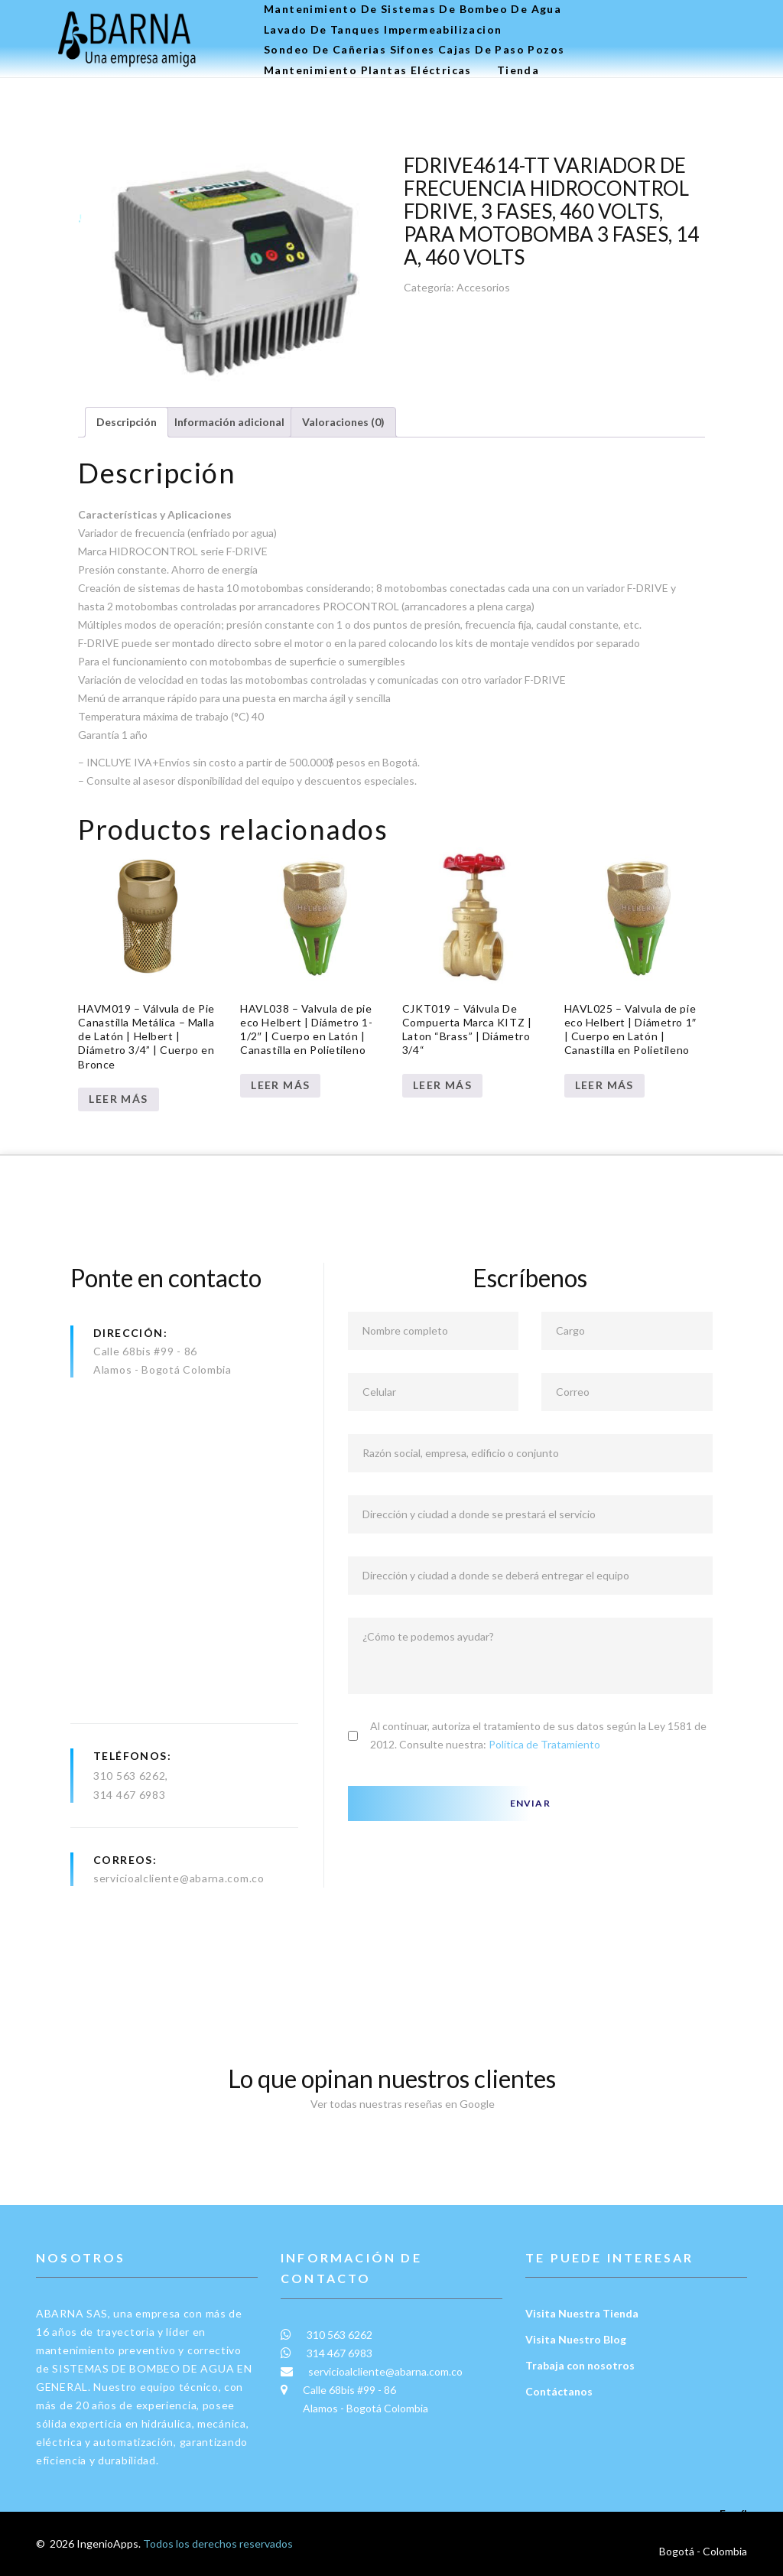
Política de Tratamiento (544, 1744)
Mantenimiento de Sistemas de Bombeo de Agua (412, 9)
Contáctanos (559, 2391)
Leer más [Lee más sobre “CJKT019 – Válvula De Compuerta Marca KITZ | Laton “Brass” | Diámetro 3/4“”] (442, 1084)
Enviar (530, 1803)
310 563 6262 (129, 1775)
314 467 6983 (129, 1794)
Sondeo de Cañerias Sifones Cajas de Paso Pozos (414, 50)
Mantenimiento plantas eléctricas (368, 70)
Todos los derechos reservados (218, 2543)
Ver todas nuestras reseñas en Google (391, 2103)
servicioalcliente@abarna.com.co (179, 1878)
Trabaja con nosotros (580, 2365)
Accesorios (483, 287)
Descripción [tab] (126, 421)
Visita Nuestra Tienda (581, 2313)
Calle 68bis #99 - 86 (145, 1351)
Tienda (518, 70)
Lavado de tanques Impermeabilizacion (383, 30)
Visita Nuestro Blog (575, 2339)
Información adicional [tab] (229, 421)
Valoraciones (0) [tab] (343, 421)
